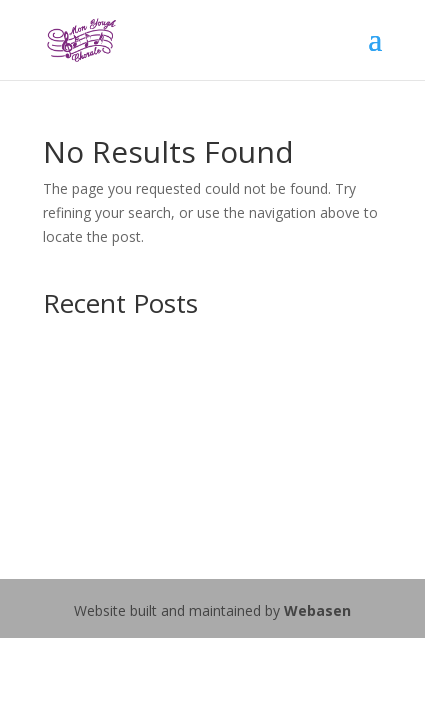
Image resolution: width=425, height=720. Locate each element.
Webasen (317, 610)
